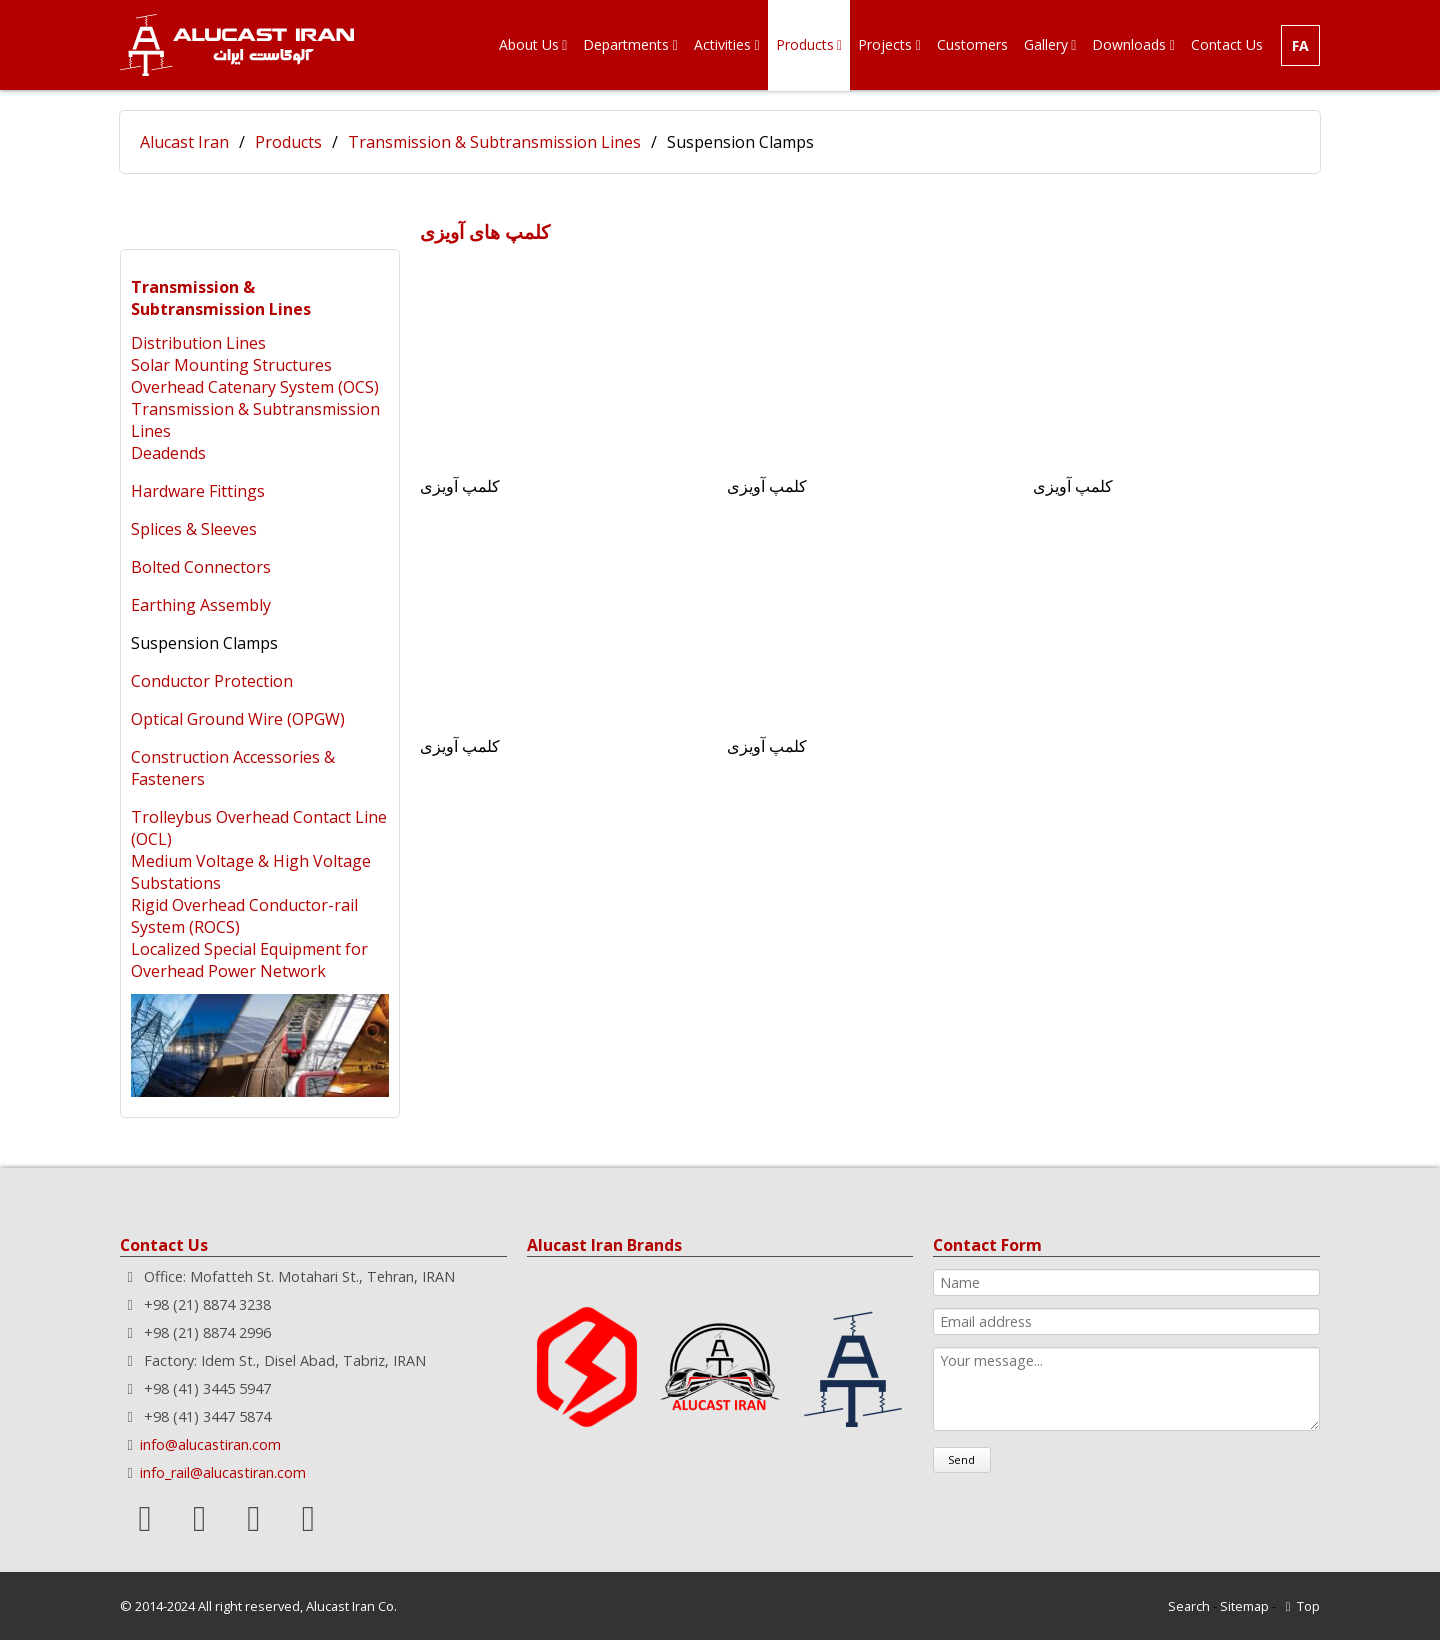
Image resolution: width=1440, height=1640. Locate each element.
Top (1308, 1606)
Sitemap (1244, 1606)
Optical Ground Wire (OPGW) (238, 719)
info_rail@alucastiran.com (223, 1472)
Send (961, 1459)
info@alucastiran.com (210, 1444)
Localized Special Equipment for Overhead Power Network (249, 960)
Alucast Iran (184, 142)
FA (1300, 45)
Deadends (168, 453)
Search (1189, 1606)
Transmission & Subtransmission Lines (494, 142)
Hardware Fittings (198, 491)
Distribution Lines (198, 343)
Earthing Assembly (201, 605)
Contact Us (164, 1245)
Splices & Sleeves (194, 529)
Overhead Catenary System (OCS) (255, 387)
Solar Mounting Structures (231, 365)
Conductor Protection (212, 681)
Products (288, 142)
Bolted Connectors (201, 567)
